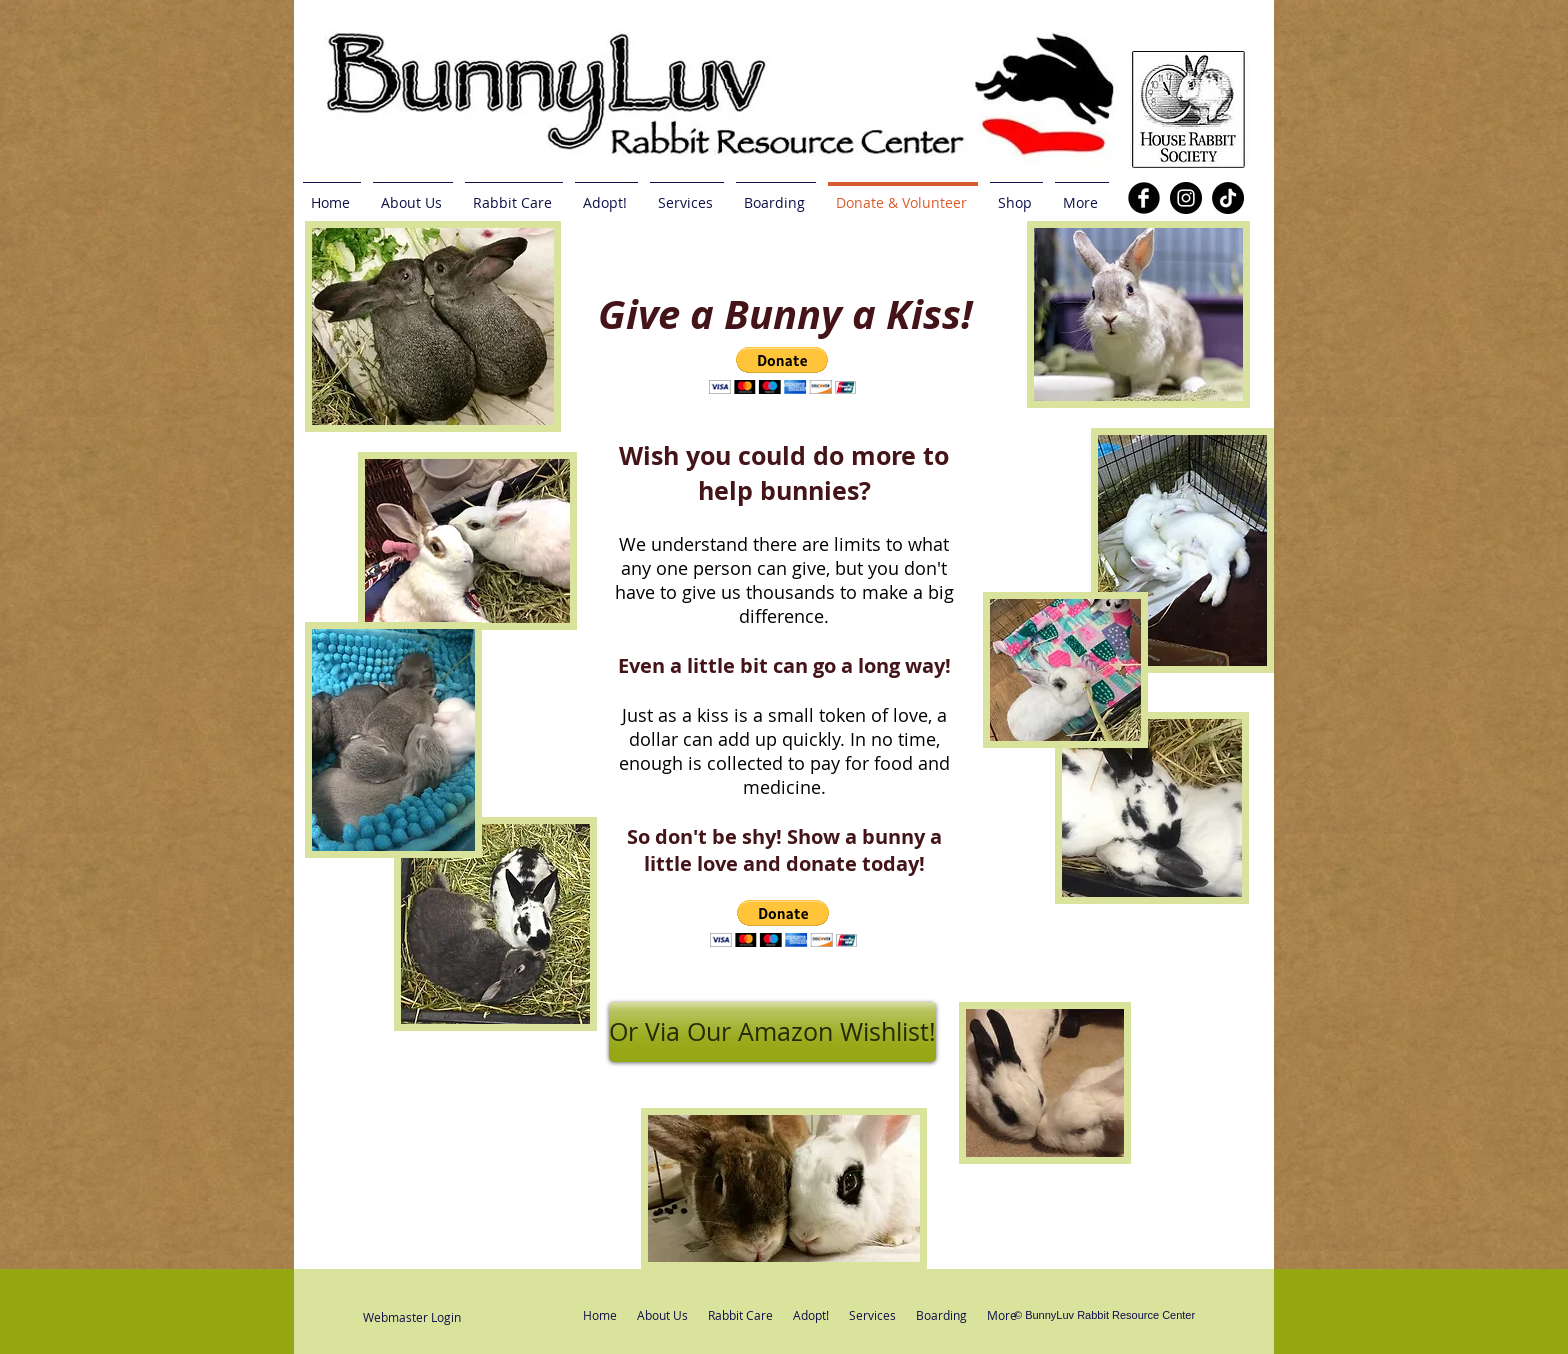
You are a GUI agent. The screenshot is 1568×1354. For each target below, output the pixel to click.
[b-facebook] (1144, 198)
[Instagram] (1186, 198)
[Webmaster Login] (412, 1318)
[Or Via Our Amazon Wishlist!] (772, 1032)
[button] (783, 923)
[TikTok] (1228, 198)
